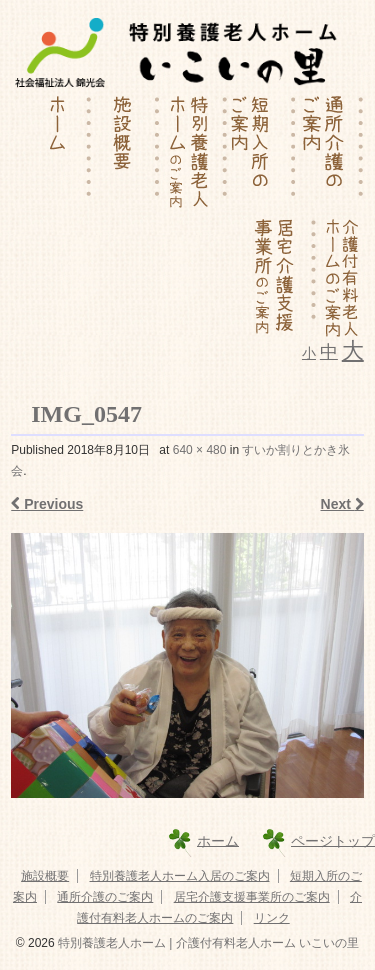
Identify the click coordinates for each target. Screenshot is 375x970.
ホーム (218, 840)
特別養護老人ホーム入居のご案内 (180, 876)
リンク (272, 918)
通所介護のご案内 (105, 897)
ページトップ (333, 840)
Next (342, 504)
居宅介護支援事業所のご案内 (252, 897)
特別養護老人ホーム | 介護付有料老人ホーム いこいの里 (207, 943)
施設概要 (45, 876)
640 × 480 (200, 450)
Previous (47, 504)
